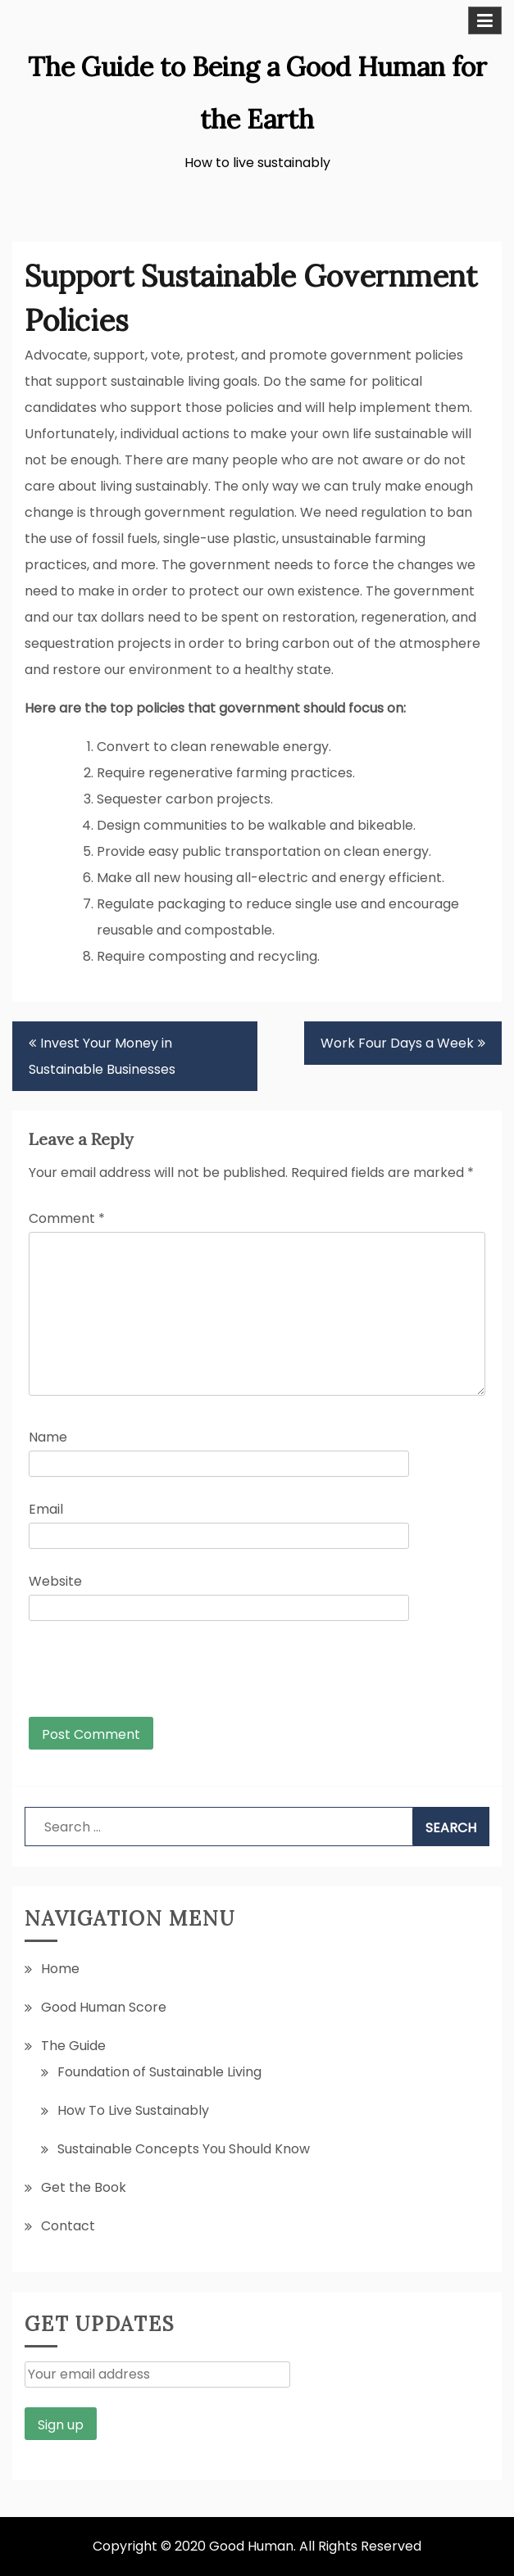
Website (55, 1581)
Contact (68, 2225)
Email (46, 1509)
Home (60, 1968)
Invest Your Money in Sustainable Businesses (102, 1056)
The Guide (73, 2045)
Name (48, 1437)
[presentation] (140, 1676)
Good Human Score (103, 2007)
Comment (67, 1218)
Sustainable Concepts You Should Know (183, 2148)
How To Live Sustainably (133, 2110)
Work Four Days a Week (397, 1043)
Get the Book (83, 2187)
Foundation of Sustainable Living (159, 2071)
